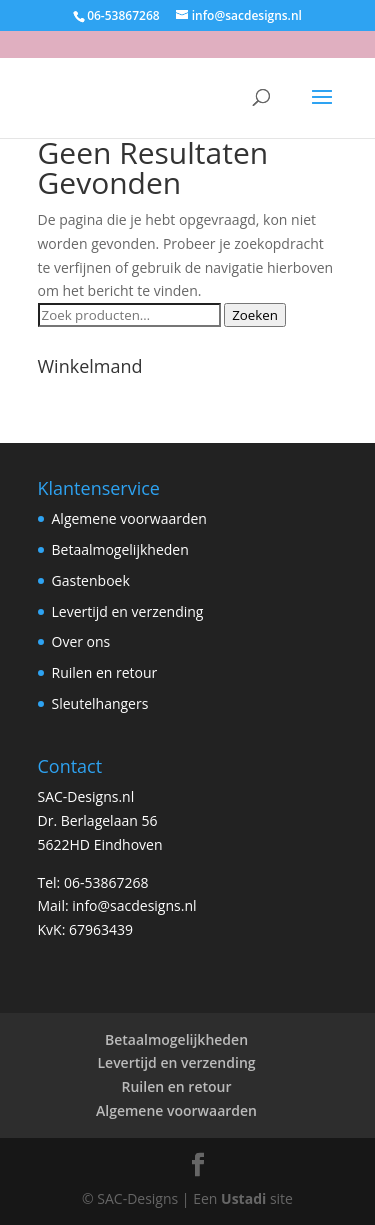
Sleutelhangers (100, 703)
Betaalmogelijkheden (120, 549)
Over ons (81, 641)
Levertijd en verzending (128, 611)
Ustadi (243, 1198)
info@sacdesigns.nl (134, 905)
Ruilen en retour (105, 672)
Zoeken (255, 315)
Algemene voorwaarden (129, 518)
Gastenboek (91, 580)
